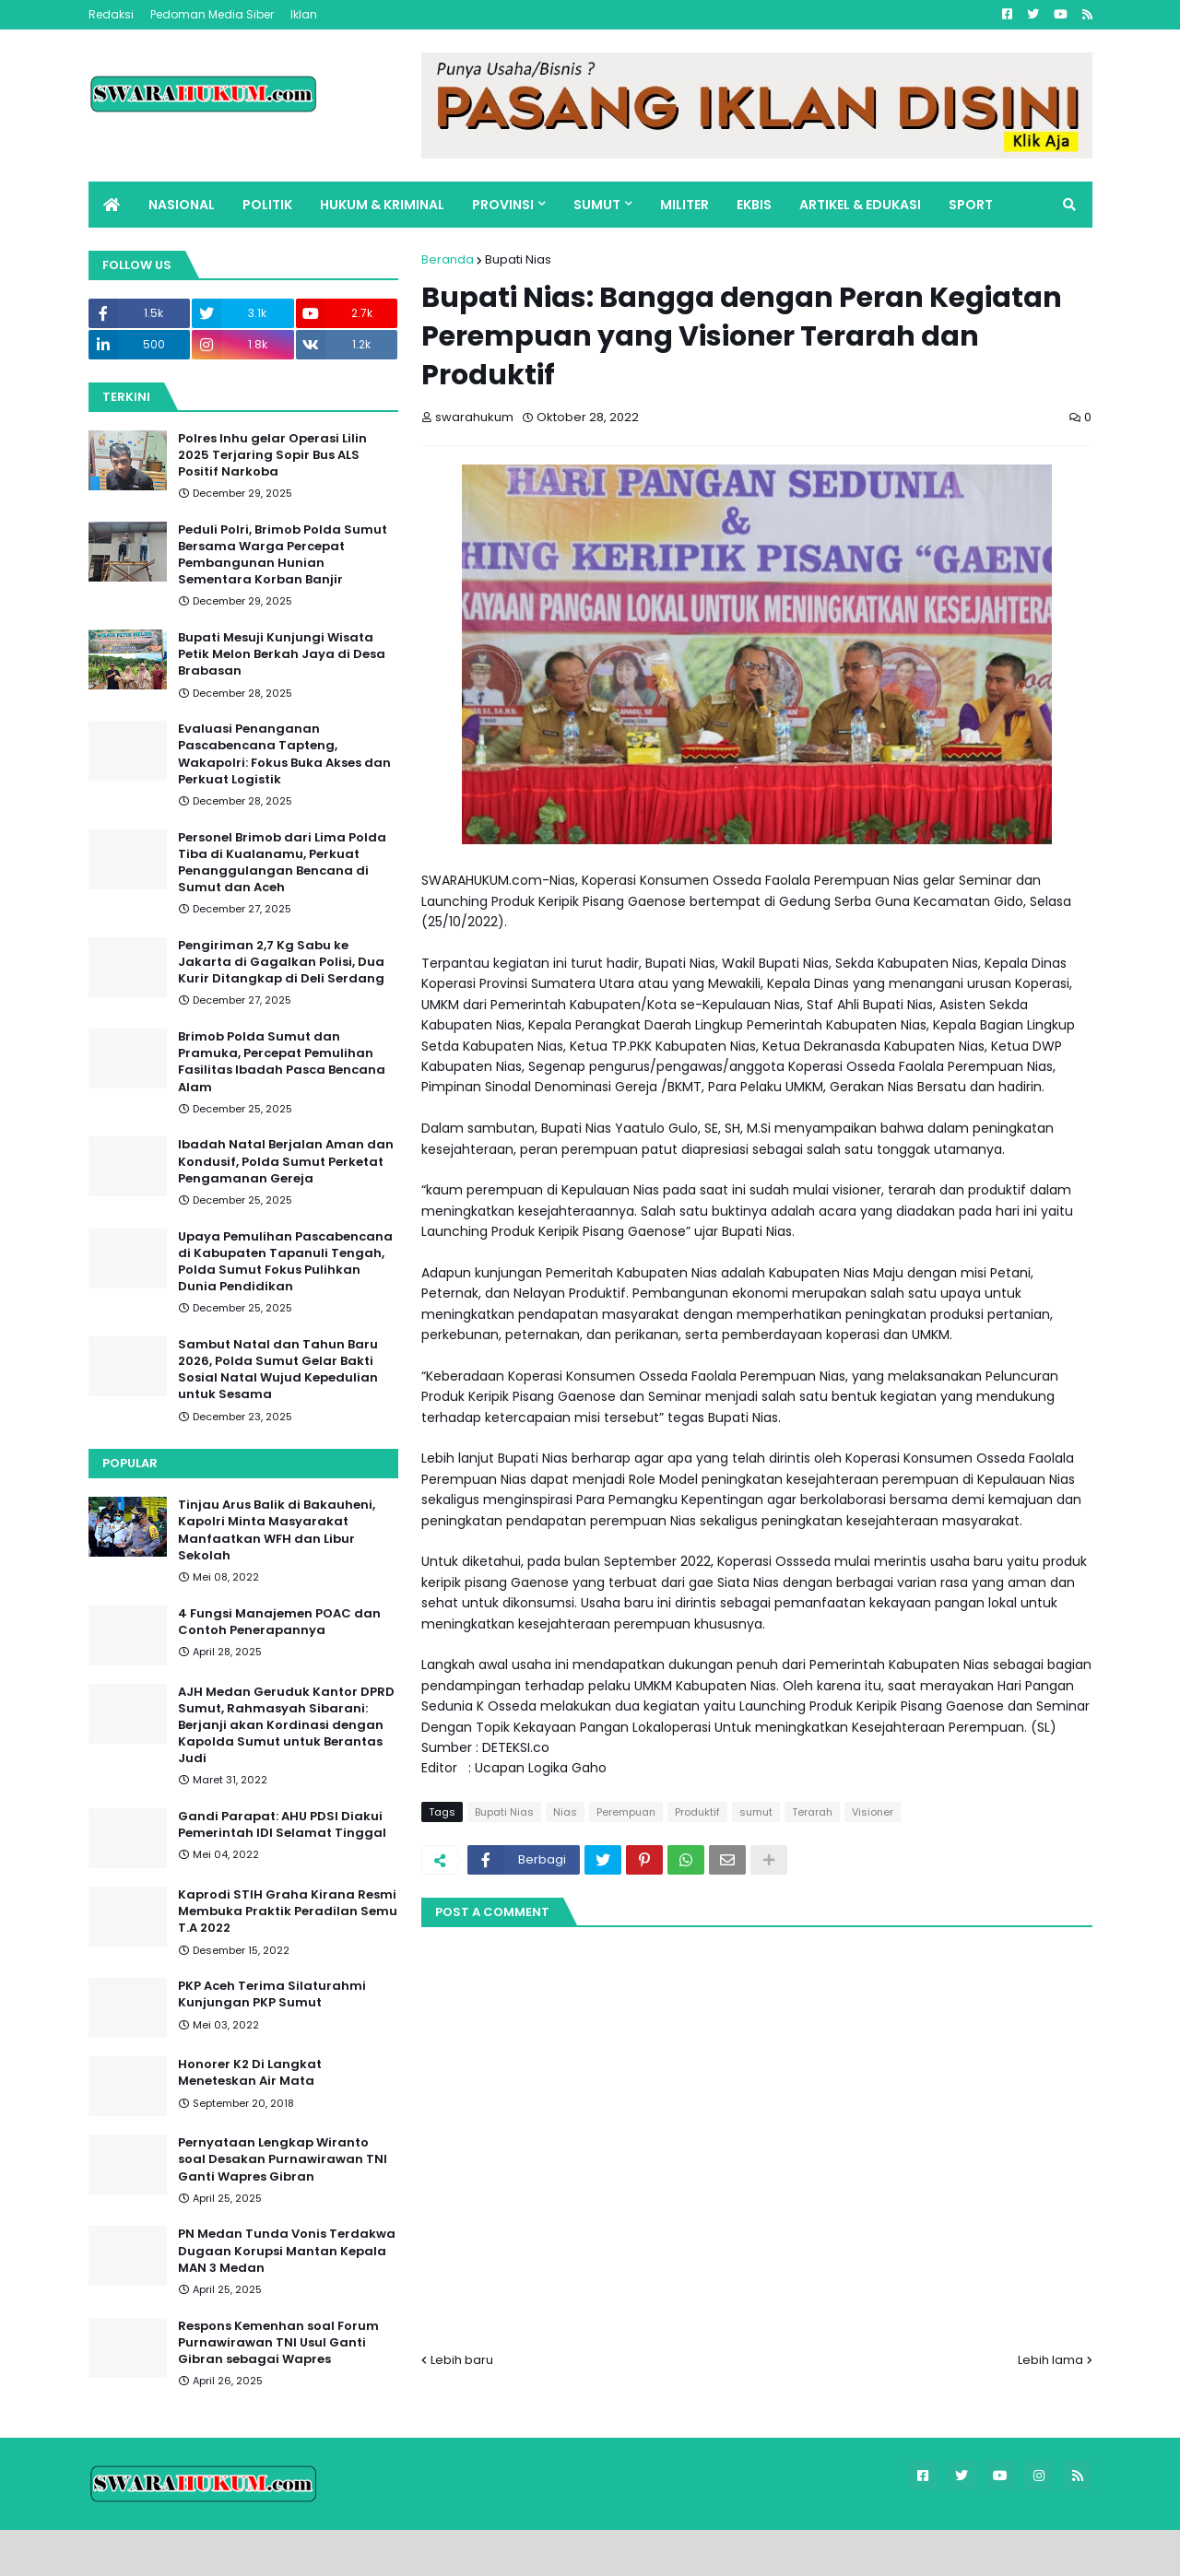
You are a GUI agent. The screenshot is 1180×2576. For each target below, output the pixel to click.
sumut (756, 1812)
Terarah (812, 1812)
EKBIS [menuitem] (754, 204)
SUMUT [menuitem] (596, 204)
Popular (130, 1463)
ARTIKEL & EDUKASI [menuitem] (860, 204)
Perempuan (625, 1812)
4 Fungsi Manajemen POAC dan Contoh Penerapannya (279, 1622)
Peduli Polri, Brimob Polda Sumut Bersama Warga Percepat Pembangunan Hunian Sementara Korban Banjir (282, 555)
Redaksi (111, 14)
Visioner (872, 1812)
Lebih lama (1050, 2360)
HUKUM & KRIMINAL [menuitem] (382, 204)
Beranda (447, 259)
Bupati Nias (518, 259)
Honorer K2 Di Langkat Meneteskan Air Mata (250, 2072)
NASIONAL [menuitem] (181, 204)
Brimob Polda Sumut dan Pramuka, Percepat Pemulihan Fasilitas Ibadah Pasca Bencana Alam (281, 1062)
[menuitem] (111, 205)
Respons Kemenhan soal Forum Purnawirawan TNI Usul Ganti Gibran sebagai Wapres (278, 2343)
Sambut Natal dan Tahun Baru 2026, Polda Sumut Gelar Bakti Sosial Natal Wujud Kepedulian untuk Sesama (278, 1370)
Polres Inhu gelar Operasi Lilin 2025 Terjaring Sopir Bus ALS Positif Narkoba (272, 455)
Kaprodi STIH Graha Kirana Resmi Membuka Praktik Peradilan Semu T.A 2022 (287, 1911)
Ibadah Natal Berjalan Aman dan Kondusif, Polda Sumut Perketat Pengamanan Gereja (286, 1161)
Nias (565, 1812)
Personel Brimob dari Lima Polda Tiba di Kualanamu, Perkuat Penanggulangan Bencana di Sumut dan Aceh (282, 863)
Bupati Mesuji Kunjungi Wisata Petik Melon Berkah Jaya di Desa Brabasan (281, 654)
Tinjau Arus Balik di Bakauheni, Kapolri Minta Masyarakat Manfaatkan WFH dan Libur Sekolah (276, 1530)
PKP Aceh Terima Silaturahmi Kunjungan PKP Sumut (272, 1994)
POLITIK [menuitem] (267, 204)
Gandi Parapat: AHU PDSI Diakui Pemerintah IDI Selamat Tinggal (282, 1824)
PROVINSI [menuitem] (503, 204)
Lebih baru (462, 2360)
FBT (314, 2552)
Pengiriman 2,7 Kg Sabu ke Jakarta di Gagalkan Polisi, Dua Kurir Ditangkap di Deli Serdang (281, 962)
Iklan (303, 14)
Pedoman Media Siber (212, 14)
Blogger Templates (217, 2552)
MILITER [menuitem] (684, 204)
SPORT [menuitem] (971, 204)
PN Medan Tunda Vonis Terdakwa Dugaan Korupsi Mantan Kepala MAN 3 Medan (286, 2251)
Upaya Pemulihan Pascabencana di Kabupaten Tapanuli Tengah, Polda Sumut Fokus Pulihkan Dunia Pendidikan (285, 1262)
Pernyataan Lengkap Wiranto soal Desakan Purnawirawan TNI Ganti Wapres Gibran (282, 2159)
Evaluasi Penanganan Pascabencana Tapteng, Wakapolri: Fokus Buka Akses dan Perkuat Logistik (284, 754)
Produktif (697, 1812)
